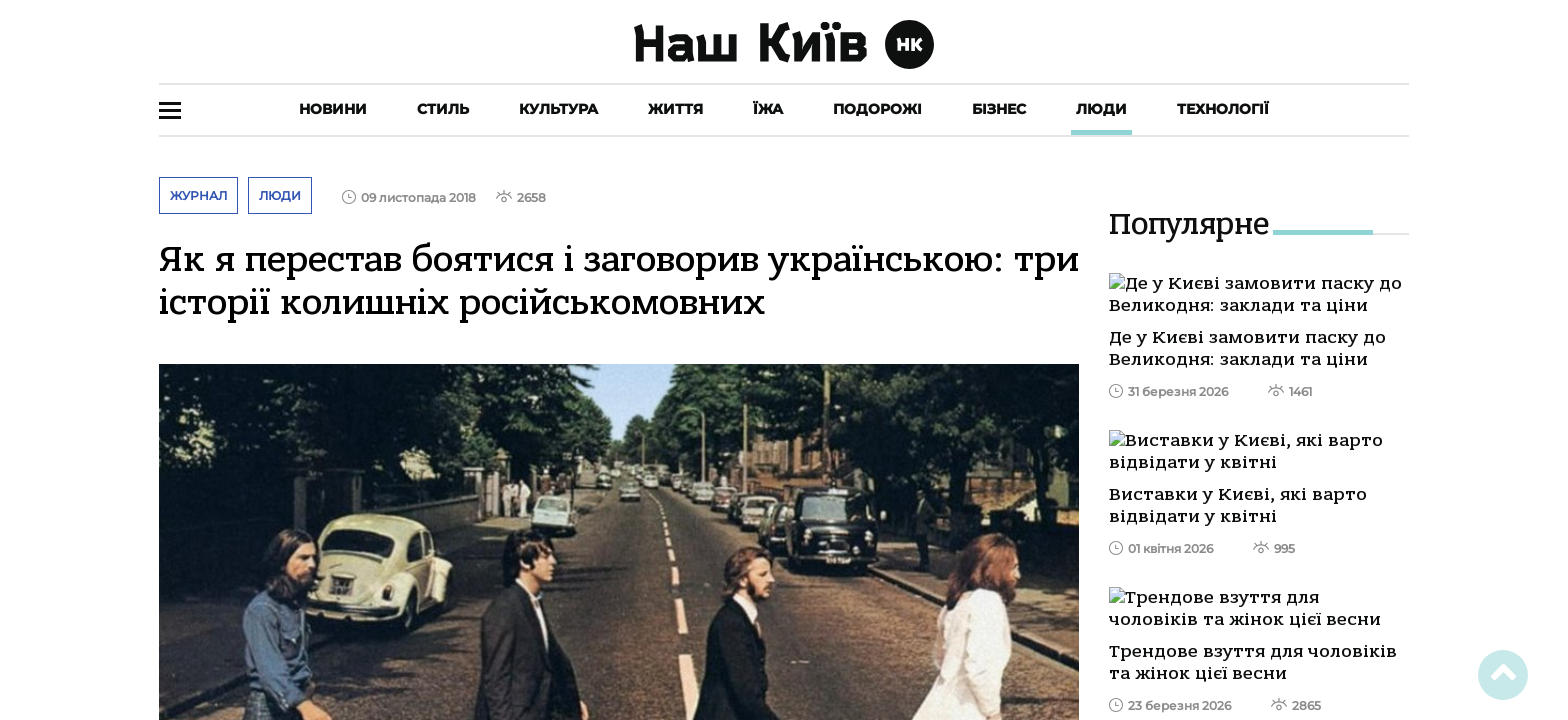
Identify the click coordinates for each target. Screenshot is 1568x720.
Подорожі (877, 109)
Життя (675, 109)
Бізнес (999, 109)
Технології (1223, 109)
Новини (333, 109)
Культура (558, 109)
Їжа (768, 109)
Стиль (443, 109)
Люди (1101, 109)
